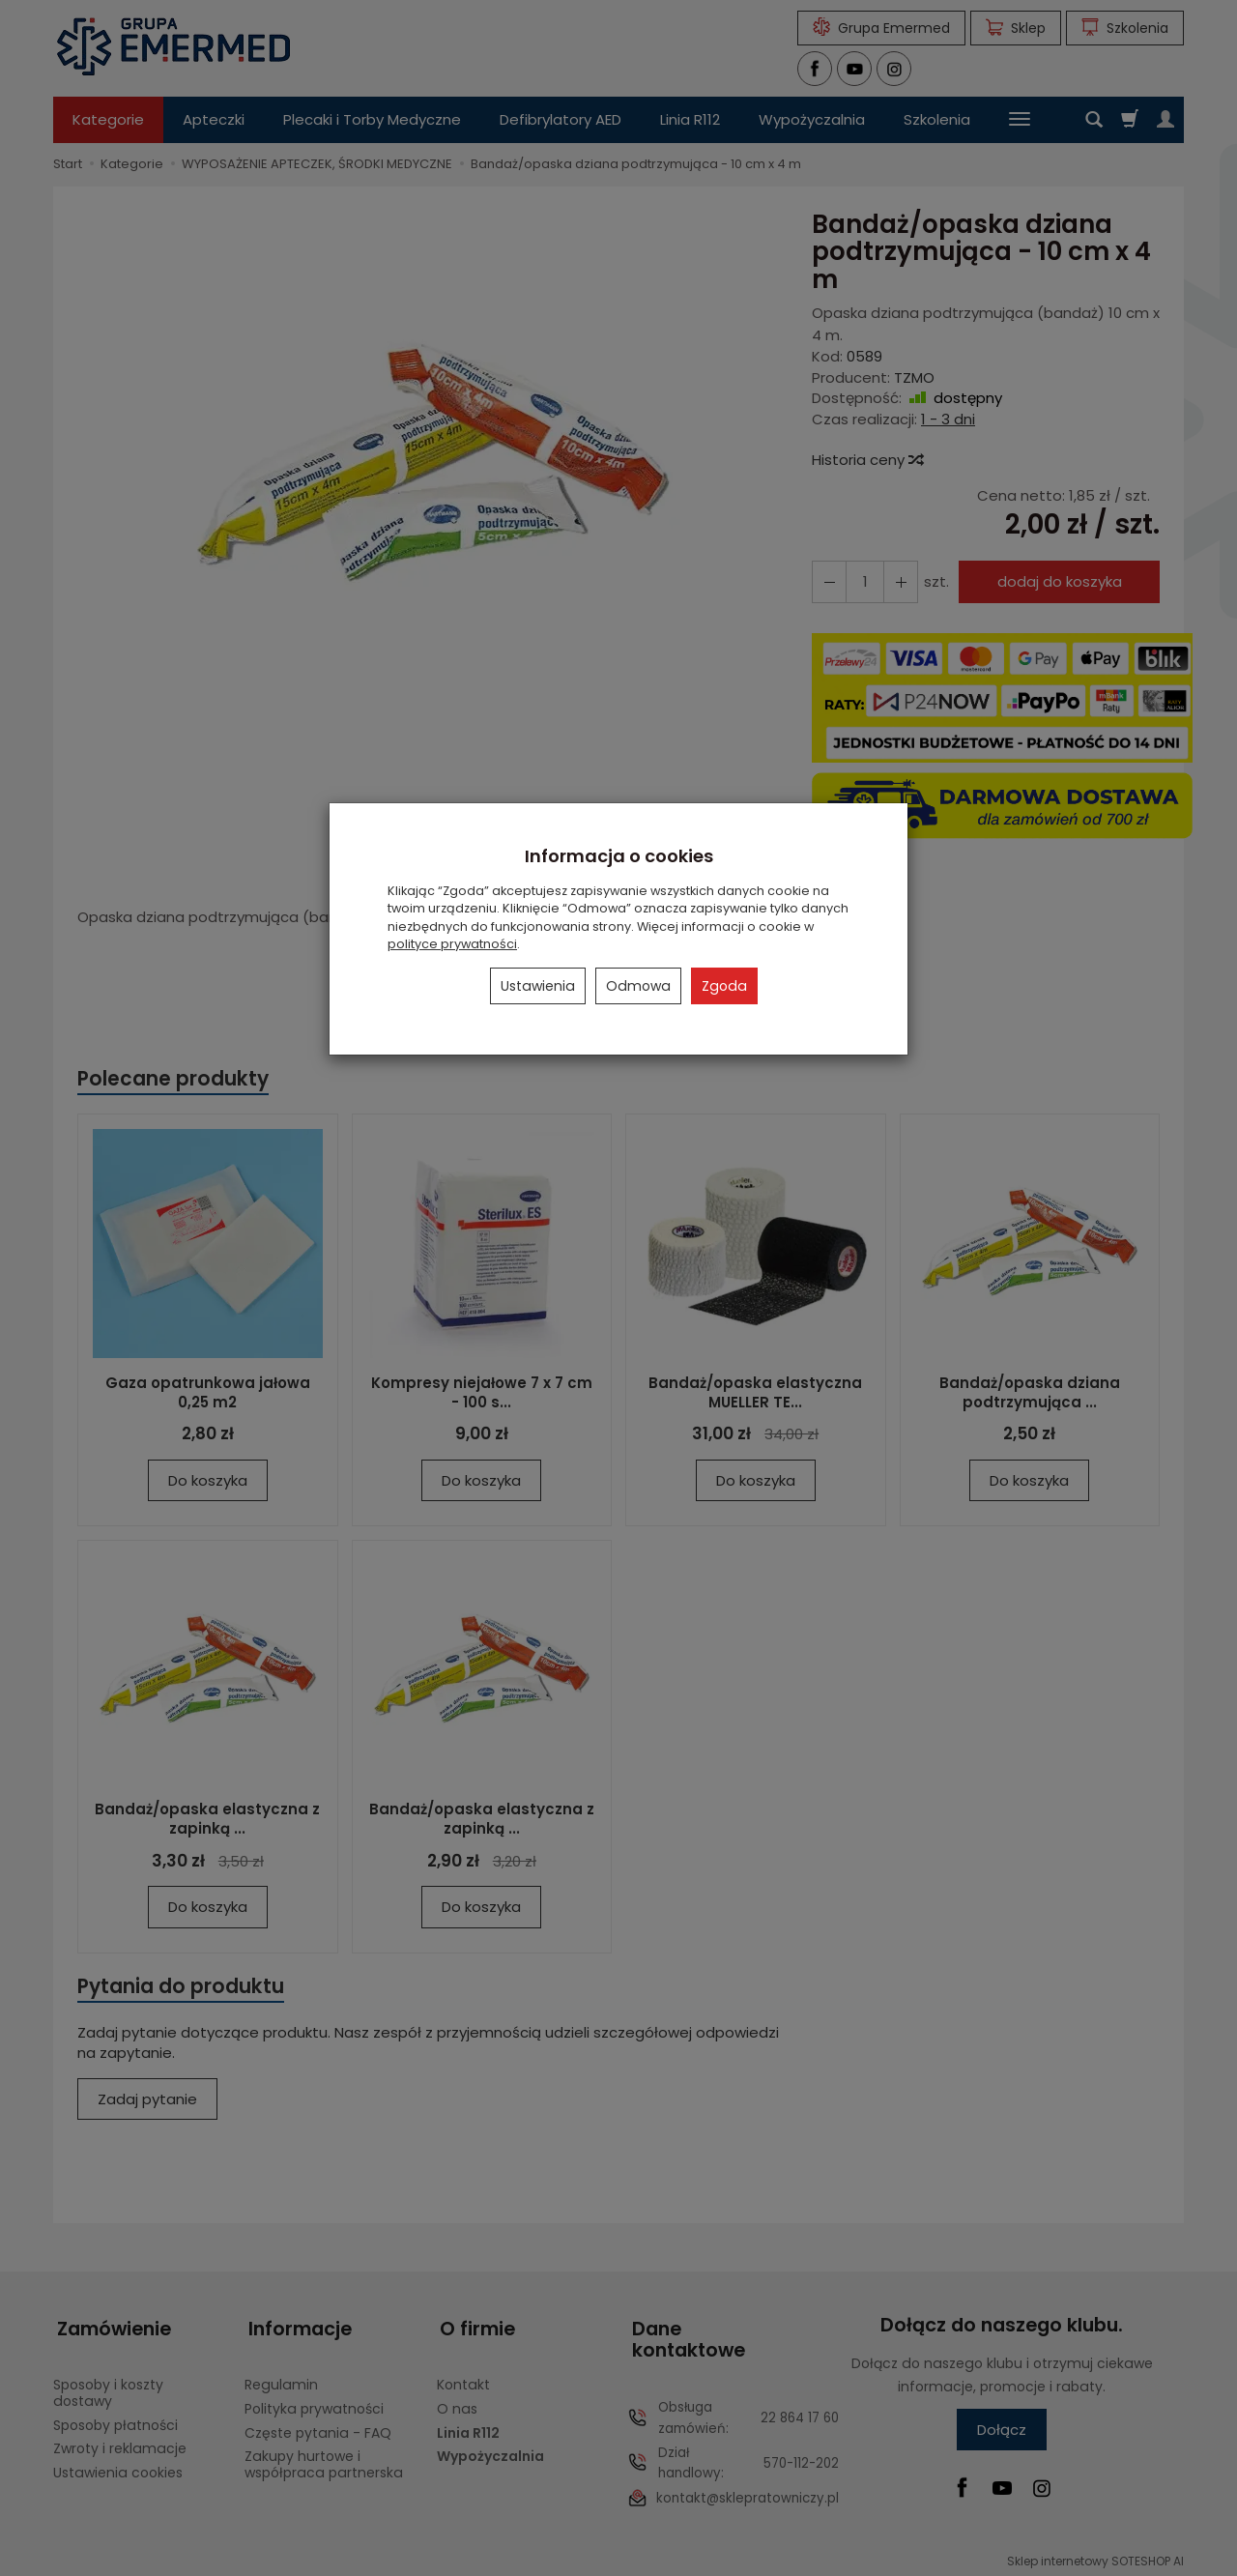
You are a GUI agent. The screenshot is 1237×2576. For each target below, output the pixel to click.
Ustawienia (538, 986)
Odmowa (638, 986)
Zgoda (724, 986)
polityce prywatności (452, 944)
